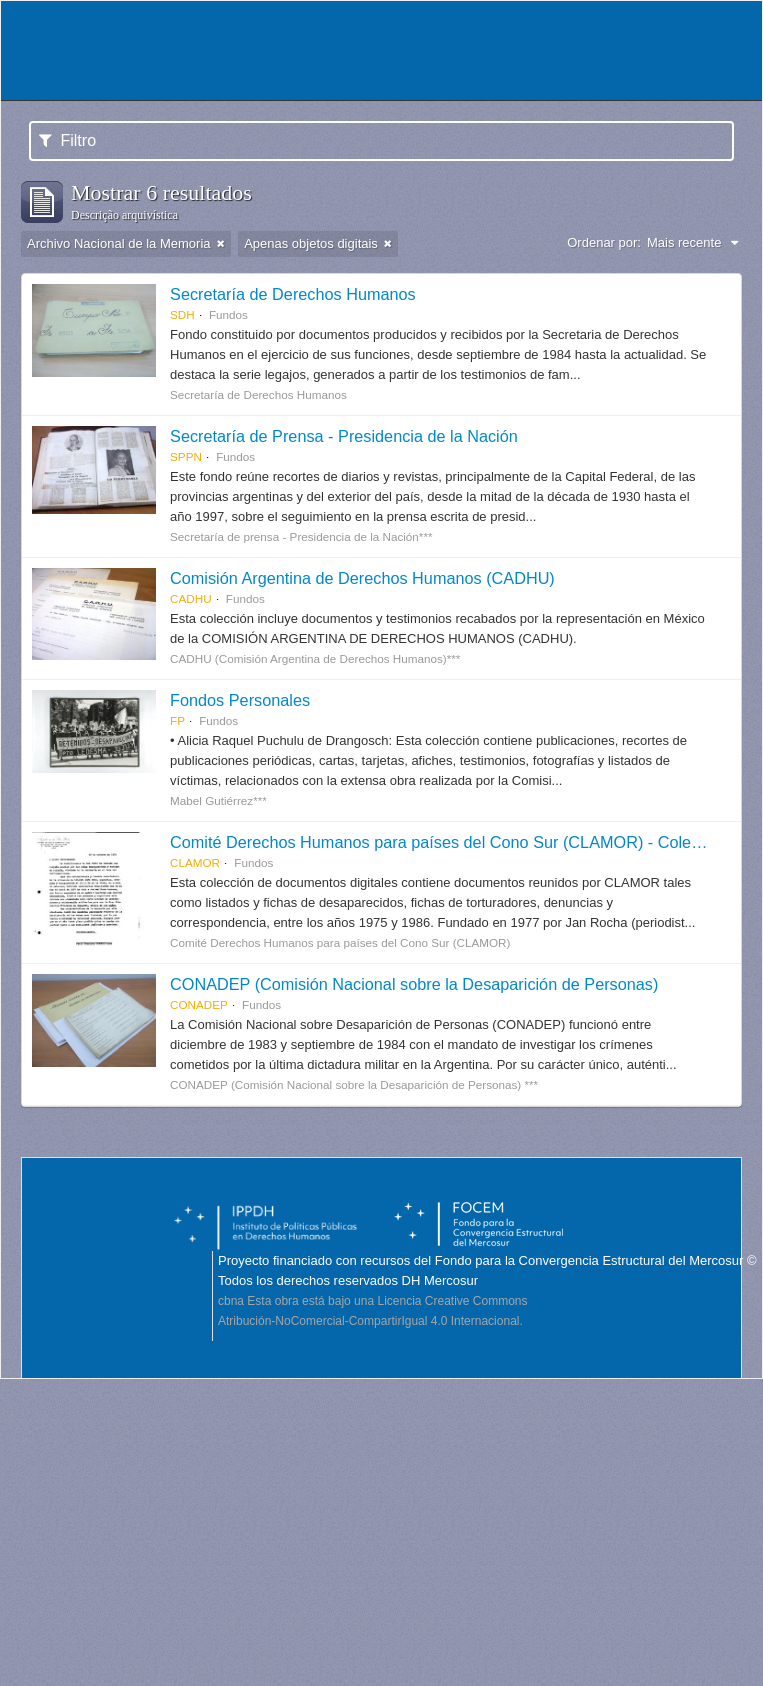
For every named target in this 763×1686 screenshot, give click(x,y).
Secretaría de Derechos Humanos (293, 294)
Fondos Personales (240, 700)
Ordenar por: (604, 242)
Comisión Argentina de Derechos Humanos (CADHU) (362, 578)
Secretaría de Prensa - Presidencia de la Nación (344, 436)
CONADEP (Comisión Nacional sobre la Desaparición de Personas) (414, 984)
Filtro (67, 140)
